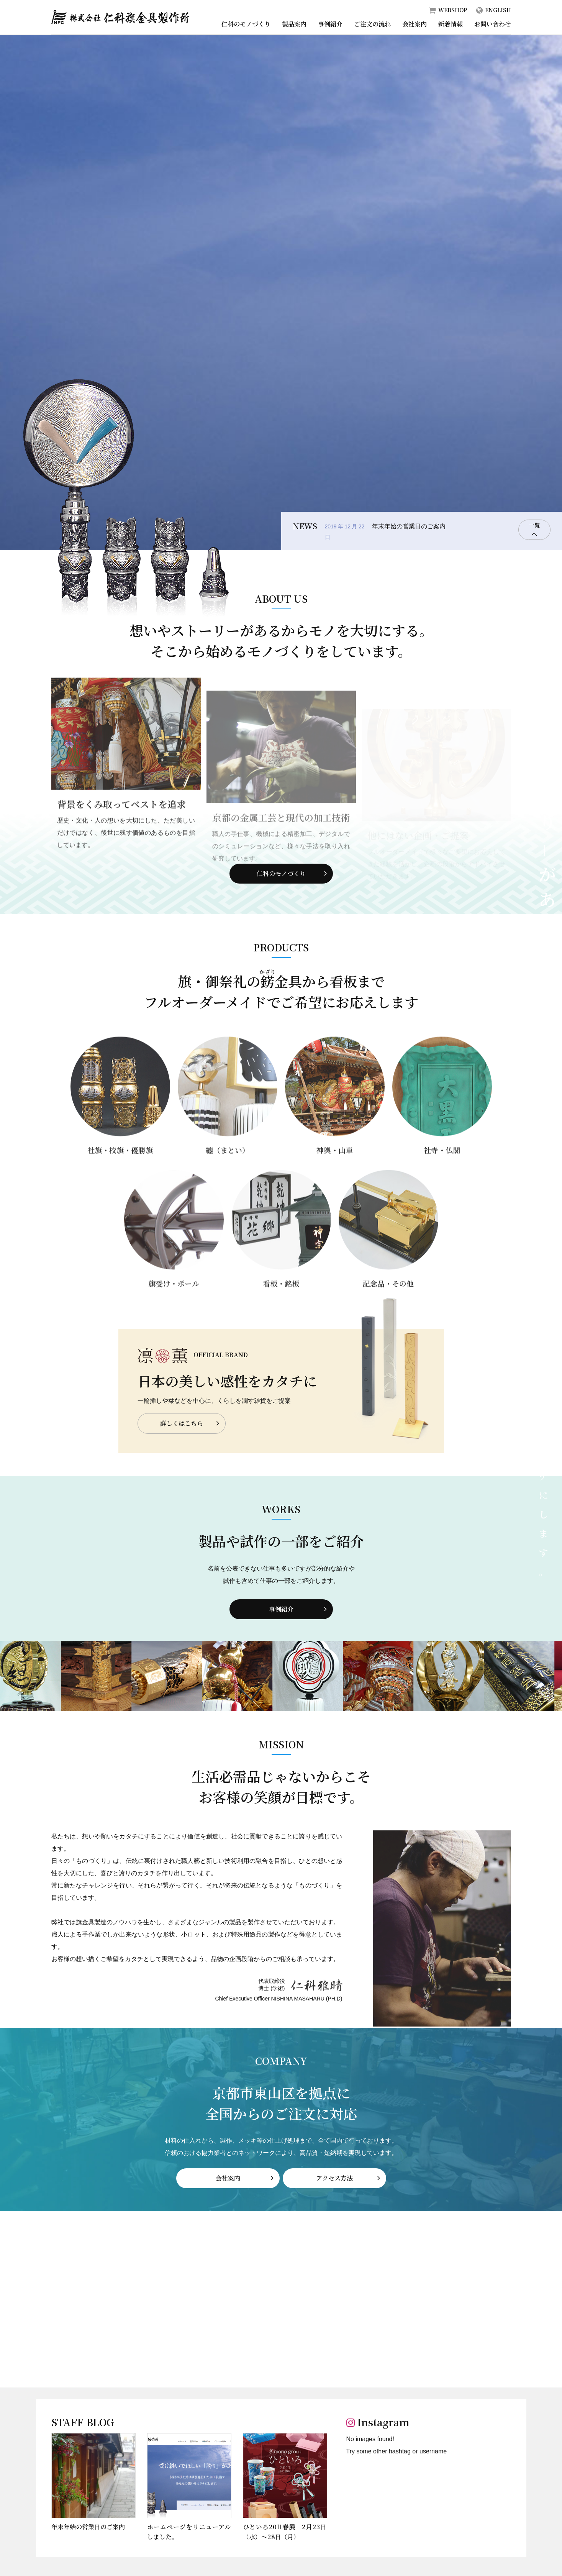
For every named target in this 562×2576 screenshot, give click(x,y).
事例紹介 (330, 24)
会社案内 (414, 24)
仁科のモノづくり (245, 24)
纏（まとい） (227, 1181)
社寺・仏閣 (442, 1181)
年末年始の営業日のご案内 (409, 525)
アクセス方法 (336, 2175)
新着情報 (450, 24)
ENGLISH (498, 10)
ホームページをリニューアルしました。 (189, 2528)
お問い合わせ (492, 24)
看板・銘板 (281, 1314)
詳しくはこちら (189, 1423)
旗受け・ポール (173, 1314)
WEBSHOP (452, 10)
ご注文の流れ (372, 24)
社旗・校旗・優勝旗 (120, 1181)
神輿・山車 (335, 1181)
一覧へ (534, 530)
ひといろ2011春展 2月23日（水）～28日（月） (285, 2528)
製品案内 (294, 24)
